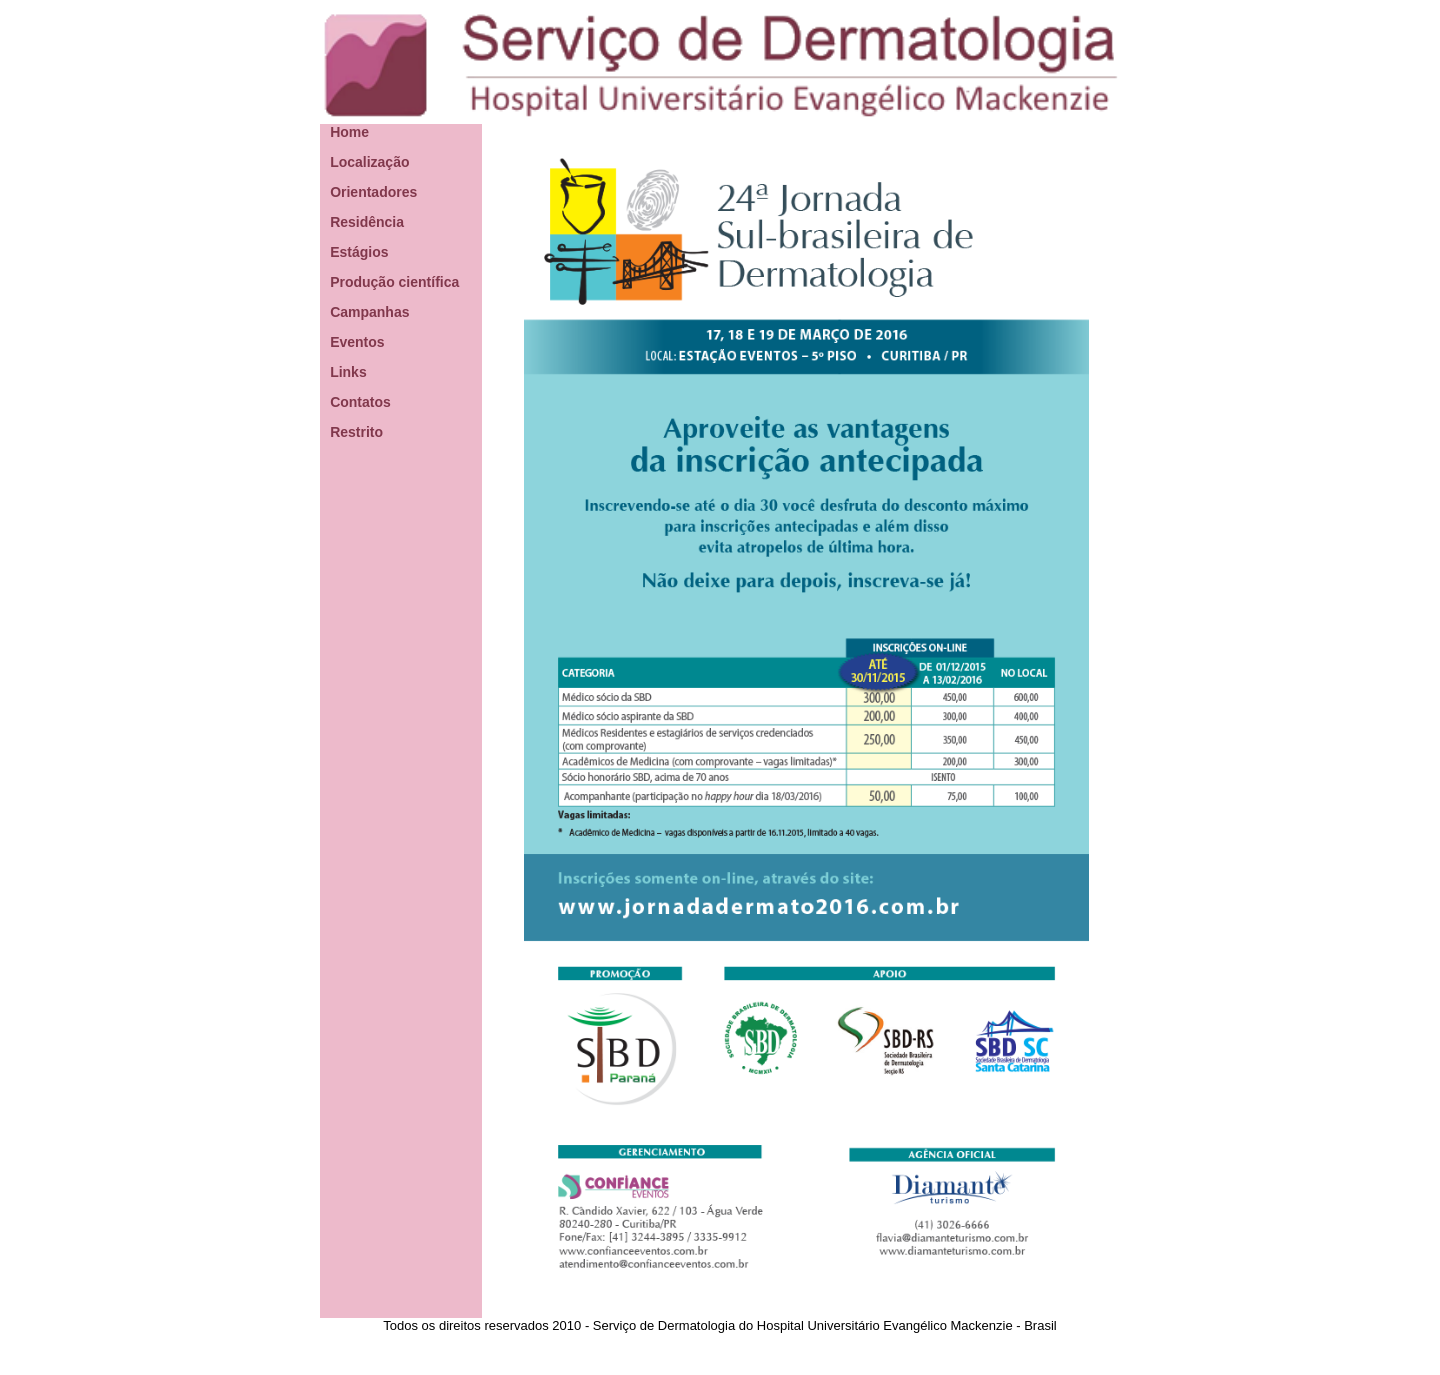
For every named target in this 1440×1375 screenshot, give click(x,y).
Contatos (360, 402)
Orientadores (373, 192)
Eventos (357, 342)
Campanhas (369, 312)
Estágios (359, 252)
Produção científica (394, 282)
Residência (367, 222)
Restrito (356, 432)
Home (349, 132)
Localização (369, 162)
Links (348, 372)
